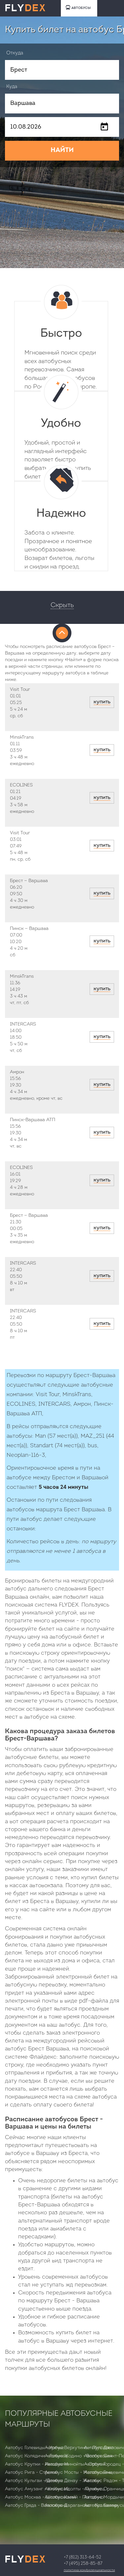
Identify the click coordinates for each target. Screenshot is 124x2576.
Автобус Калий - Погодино (74, 2497)
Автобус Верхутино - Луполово (79, 2447)
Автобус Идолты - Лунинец (74, 2489)
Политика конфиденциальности (89, 2570)
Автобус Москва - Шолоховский (40, 2497)
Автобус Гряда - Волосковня (36, 2505)
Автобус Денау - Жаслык (73, 2480)
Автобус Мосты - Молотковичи (78, 2472)
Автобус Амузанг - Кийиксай (37, 2489)
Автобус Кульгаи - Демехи (34, 2480)
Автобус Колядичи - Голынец (36, 2456)
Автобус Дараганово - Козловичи (81, 2505)
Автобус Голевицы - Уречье (34, 2447)
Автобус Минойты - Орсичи (75, 2464)
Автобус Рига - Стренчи (31, 2472)
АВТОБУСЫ (78, 7)
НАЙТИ (62, 150)
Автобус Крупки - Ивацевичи (36, 2464)
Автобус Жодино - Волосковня (78, 2456)
